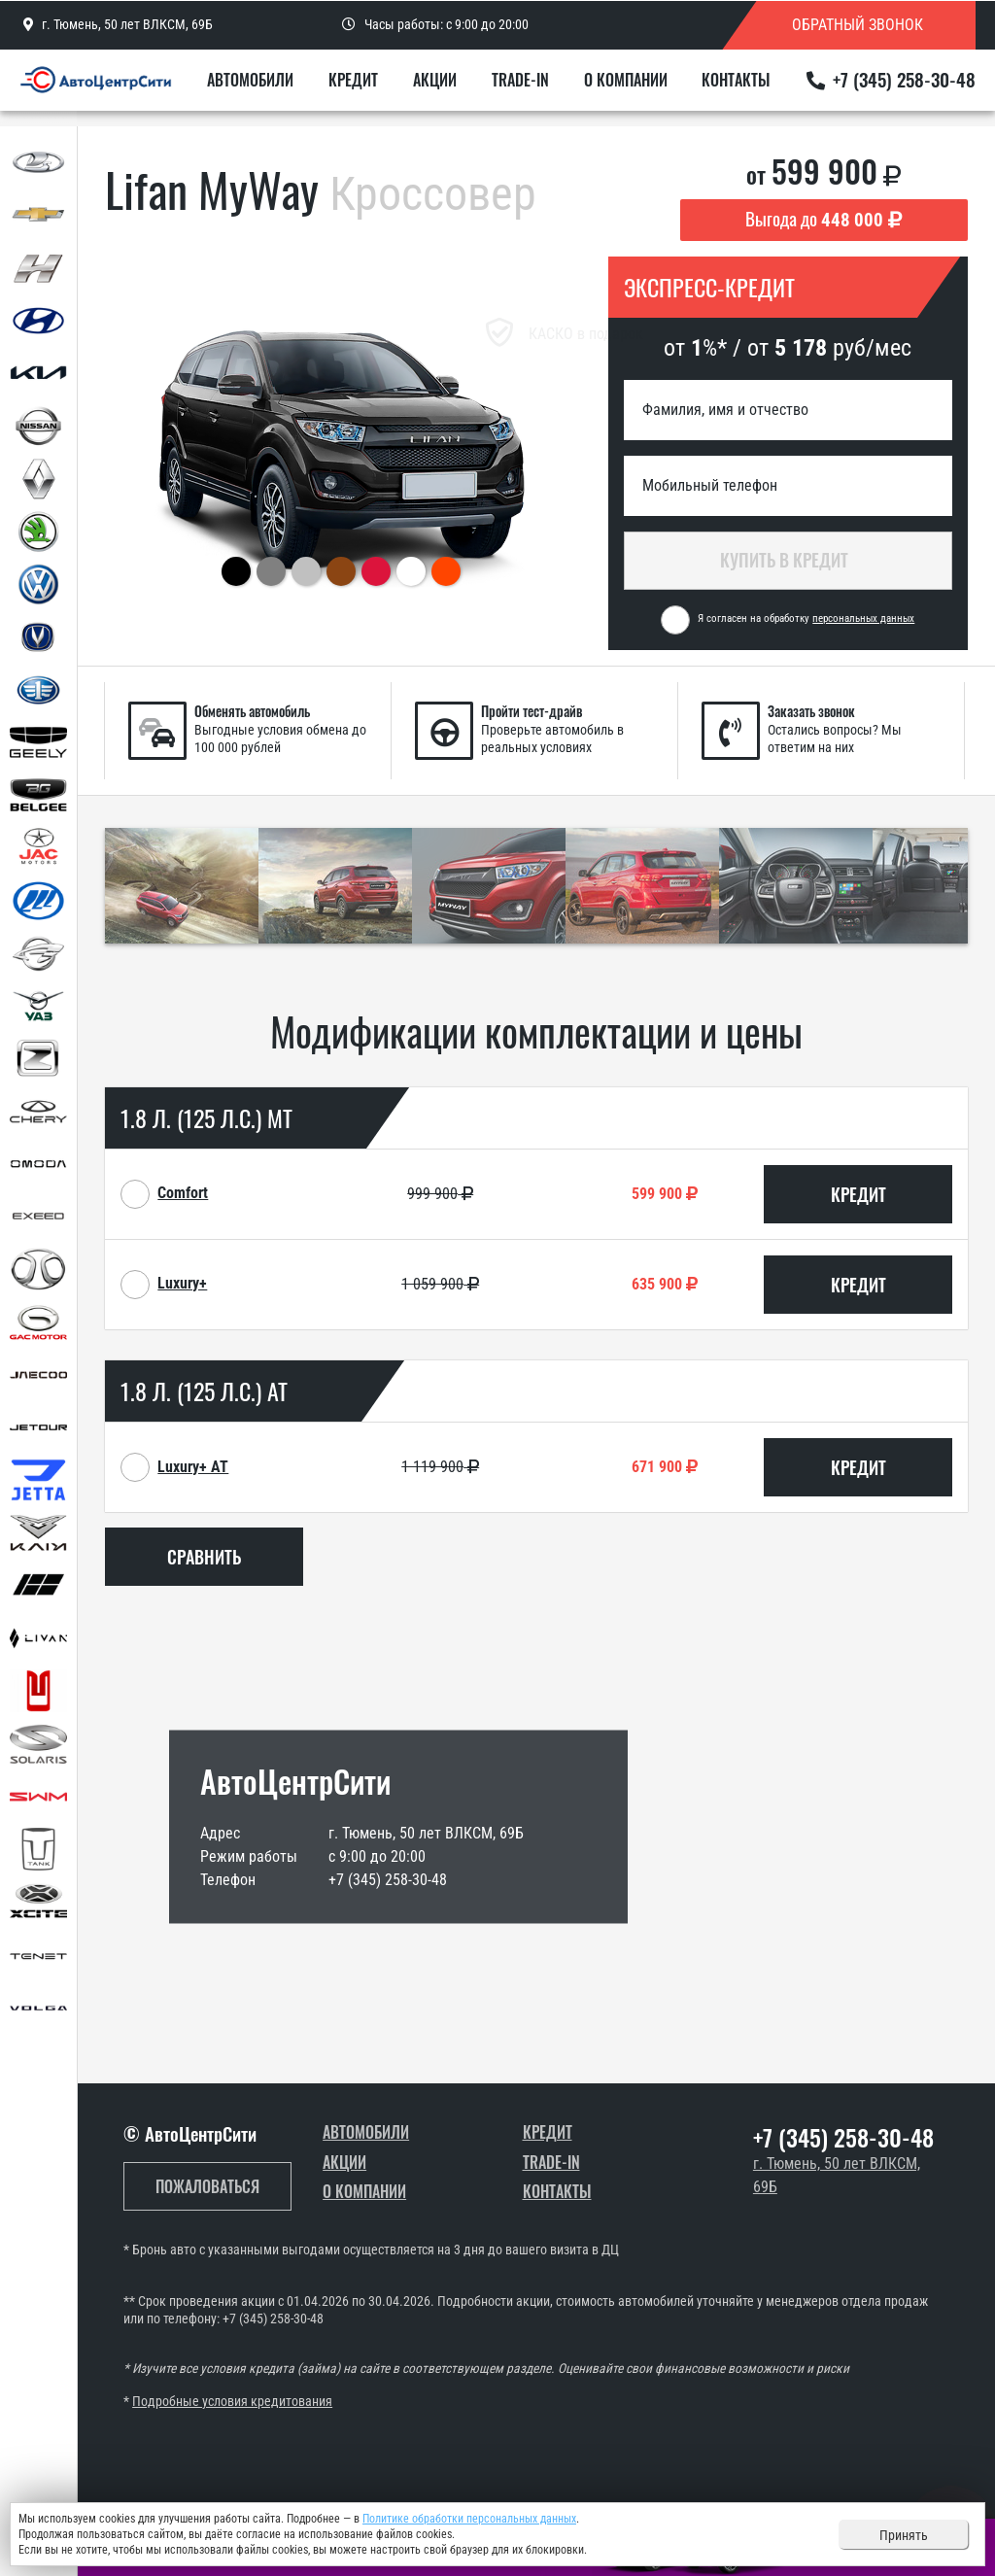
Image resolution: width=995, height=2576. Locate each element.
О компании (633, 89)
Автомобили (292, 89)
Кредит (387, 89)
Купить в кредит (788, 559)
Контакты (737, 89)
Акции (460, 89)
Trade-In (537, 89)
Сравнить (204, 1556)
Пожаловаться (207, 2186)
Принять (903, 2535)
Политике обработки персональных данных (469, 2518)
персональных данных (863, 618)
